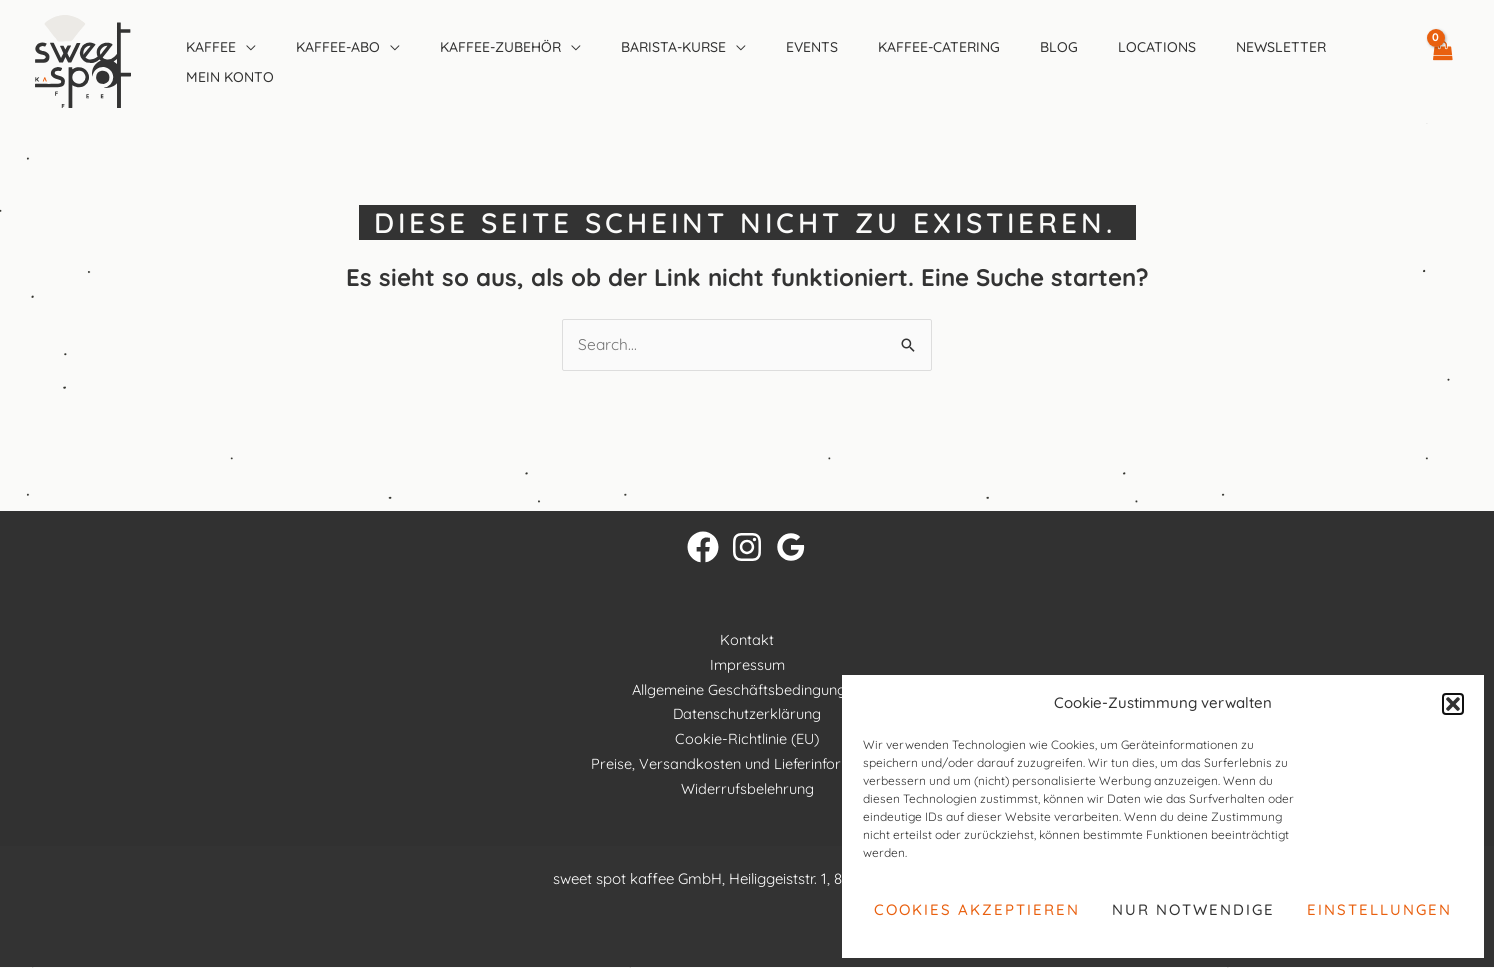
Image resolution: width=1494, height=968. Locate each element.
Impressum (747, 665)
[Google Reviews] (791, 548)
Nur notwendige (1193, 909)
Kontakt (747, 640)
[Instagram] (747, 548)
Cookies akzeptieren (977, 909)
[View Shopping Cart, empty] (1442, 61)
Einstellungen (1379, 909)
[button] (1453, 704)
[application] (246, 47)
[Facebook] (703, 548)
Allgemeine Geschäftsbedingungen (747, 689)
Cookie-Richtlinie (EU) (747, 739)
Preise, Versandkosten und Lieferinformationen (747, 764)
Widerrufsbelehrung (747, 788)
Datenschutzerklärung (747, 714)
